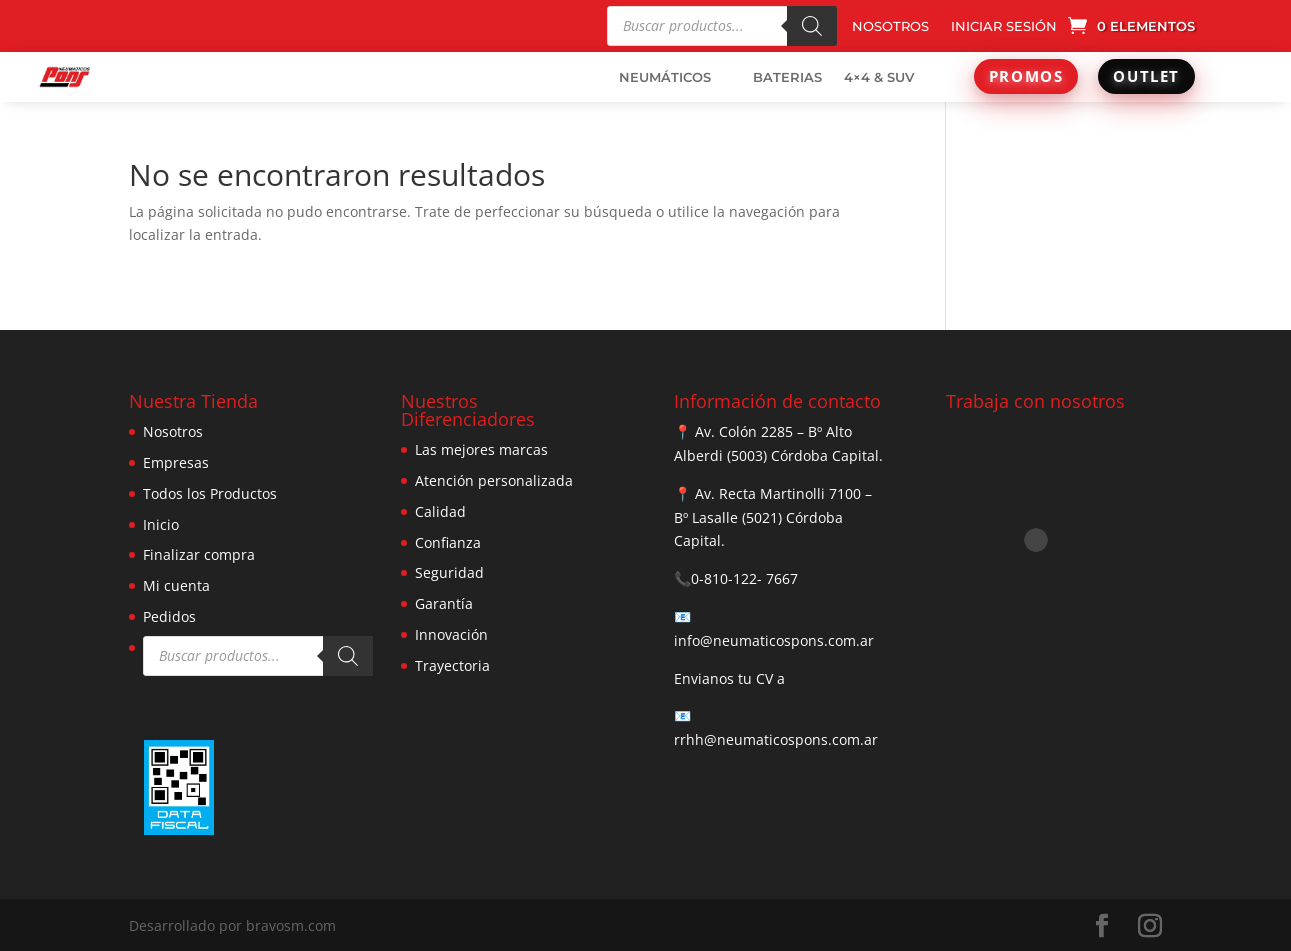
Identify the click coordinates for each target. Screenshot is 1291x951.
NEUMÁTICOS (665, 77)
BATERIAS (787, 77)
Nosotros (173, 431)
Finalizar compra (199, 554)
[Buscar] (812, 26)
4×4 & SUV (879, 77)
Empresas (176, 462)
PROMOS (1026, 76)
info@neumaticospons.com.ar (774, 640)
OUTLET (1146, 76)
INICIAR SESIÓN (1004, 26)
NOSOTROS (890, 26)
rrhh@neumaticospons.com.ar (776, 739)
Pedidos (169, 616)
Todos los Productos (210, 493)
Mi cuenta (176, 585)
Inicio (161, 524)
